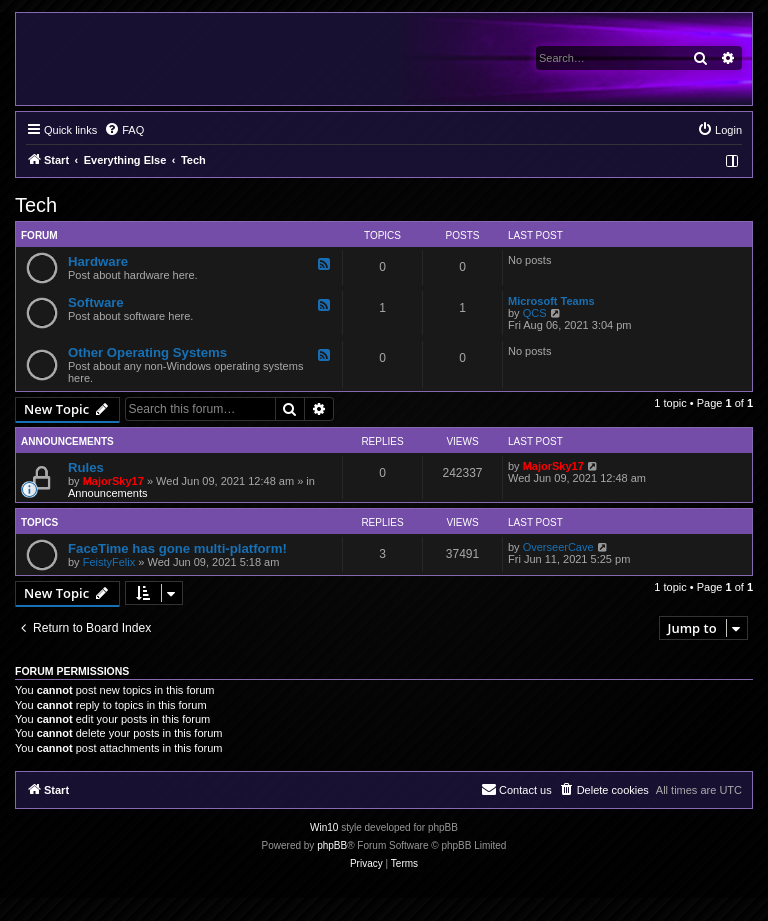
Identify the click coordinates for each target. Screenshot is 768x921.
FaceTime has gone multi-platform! (177, 548)
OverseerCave (558, 547)
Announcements (108, 493)
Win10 (324, 827)
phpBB (332, 845)
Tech (36, 205)
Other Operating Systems (147, 352)
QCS (535, 313)
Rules (86, 467)
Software (96, 302)
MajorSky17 (113, 481)
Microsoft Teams (551, 301)
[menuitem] (124, 130)
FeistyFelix (109, 562)
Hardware (98, 261)
